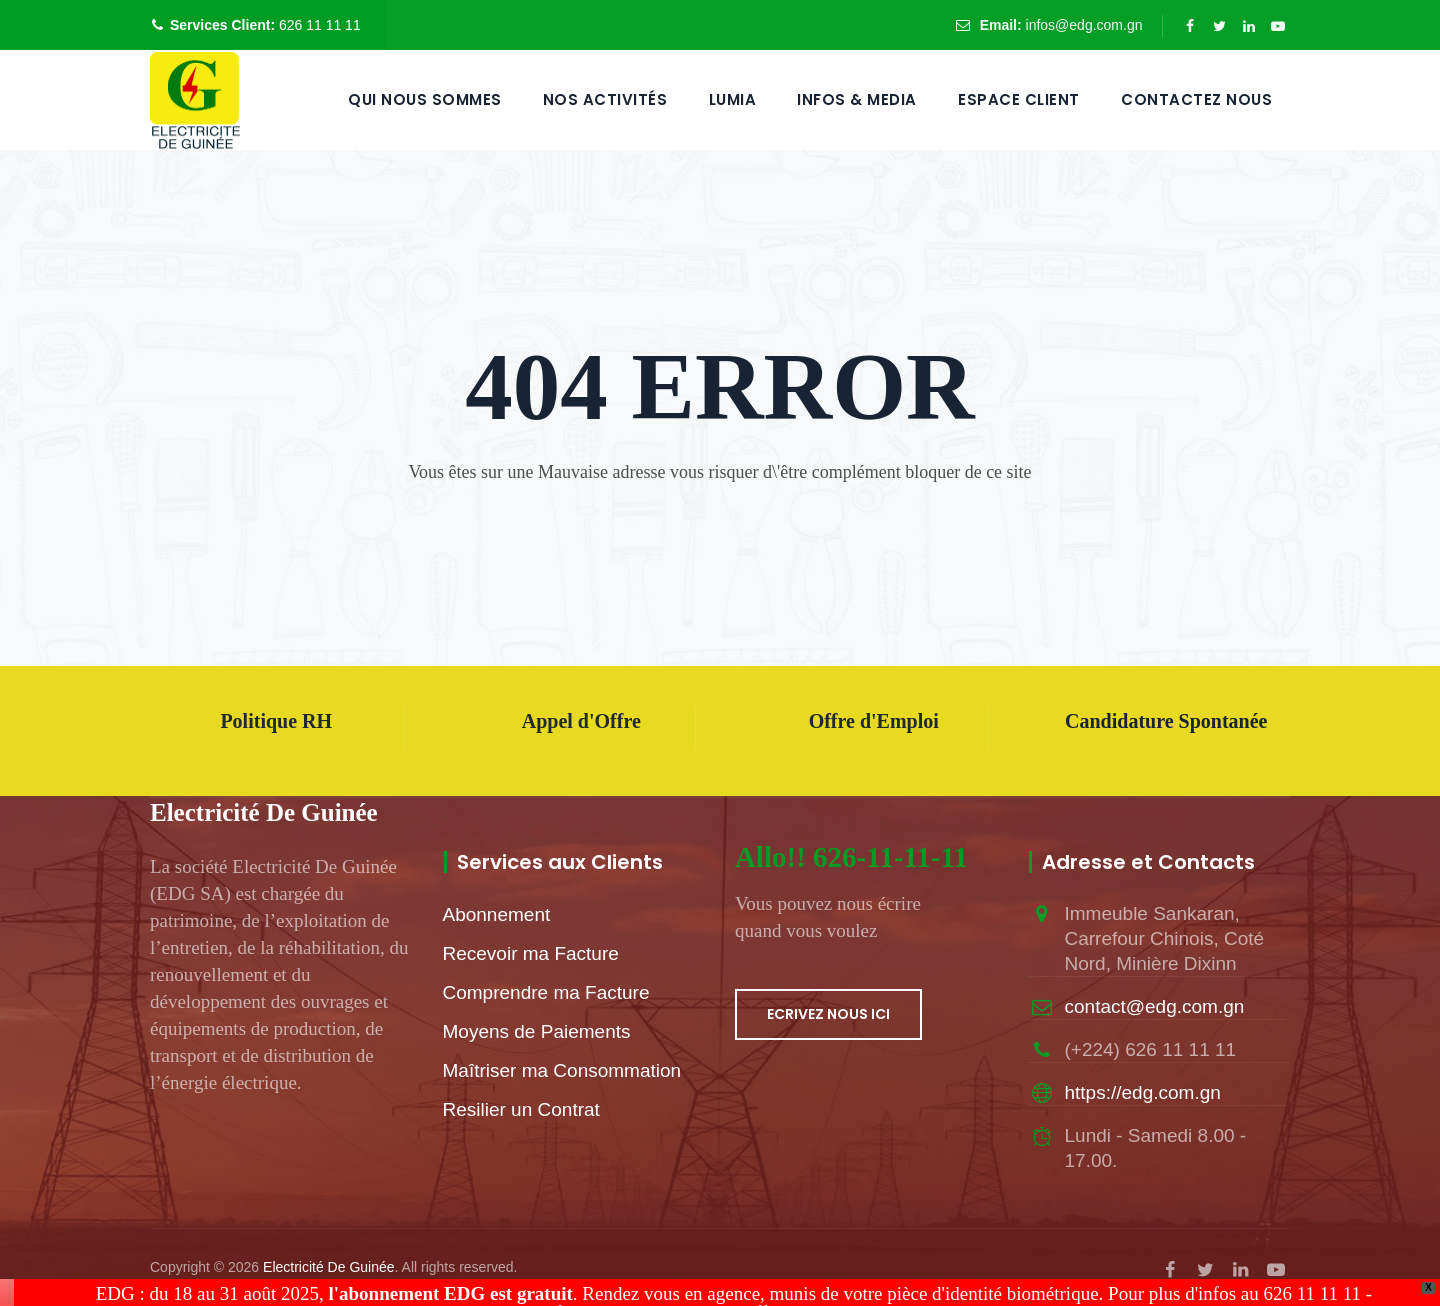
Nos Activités (605, 99)
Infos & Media (857, 99)
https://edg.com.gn (1143, 1092)
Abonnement (497, 914)
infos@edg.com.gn (1084, 25)
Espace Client (1019, 99)
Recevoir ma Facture (531, 953)
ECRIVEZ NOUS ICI (828, 1014)
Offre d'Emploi (874, 721)
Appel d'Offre (581, 721)
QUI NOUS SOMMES (425, 99)
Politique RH (276, 721)
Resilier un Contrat (521, 1109)
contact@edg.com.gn (1155, 1006)
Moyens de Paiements (537, 1031)
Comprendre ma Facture (546, 992)
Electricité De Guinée (329, 1267)
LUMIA (733, 99)
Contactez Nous (1196, 99)
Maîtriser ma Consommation (562, 1070)
